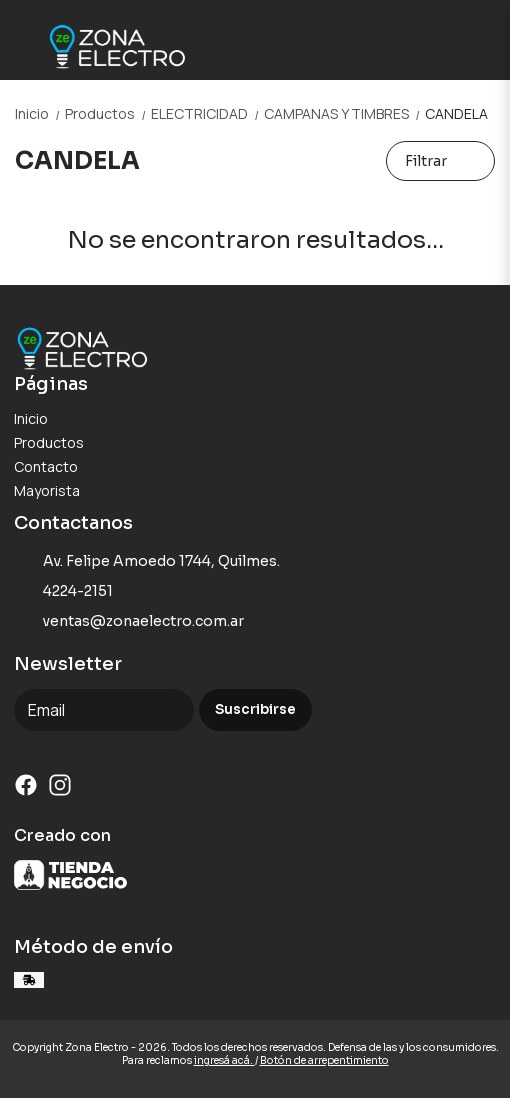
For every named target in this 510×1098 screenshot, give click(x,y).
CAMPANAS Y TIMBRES (344, 113)
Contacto (46, 466)
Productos (108, 113)
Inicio (40, 113)
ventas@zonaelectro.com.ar (129, 622)
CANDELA (456, 113)
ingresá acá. (224, 1060)
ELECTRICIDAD (207, 113)
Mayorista (47, 490)
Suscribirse (255, 709)
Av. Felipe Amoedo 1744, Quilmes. (147, 562)
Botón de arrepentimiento (324, 1060)
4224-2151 (63, 592)
